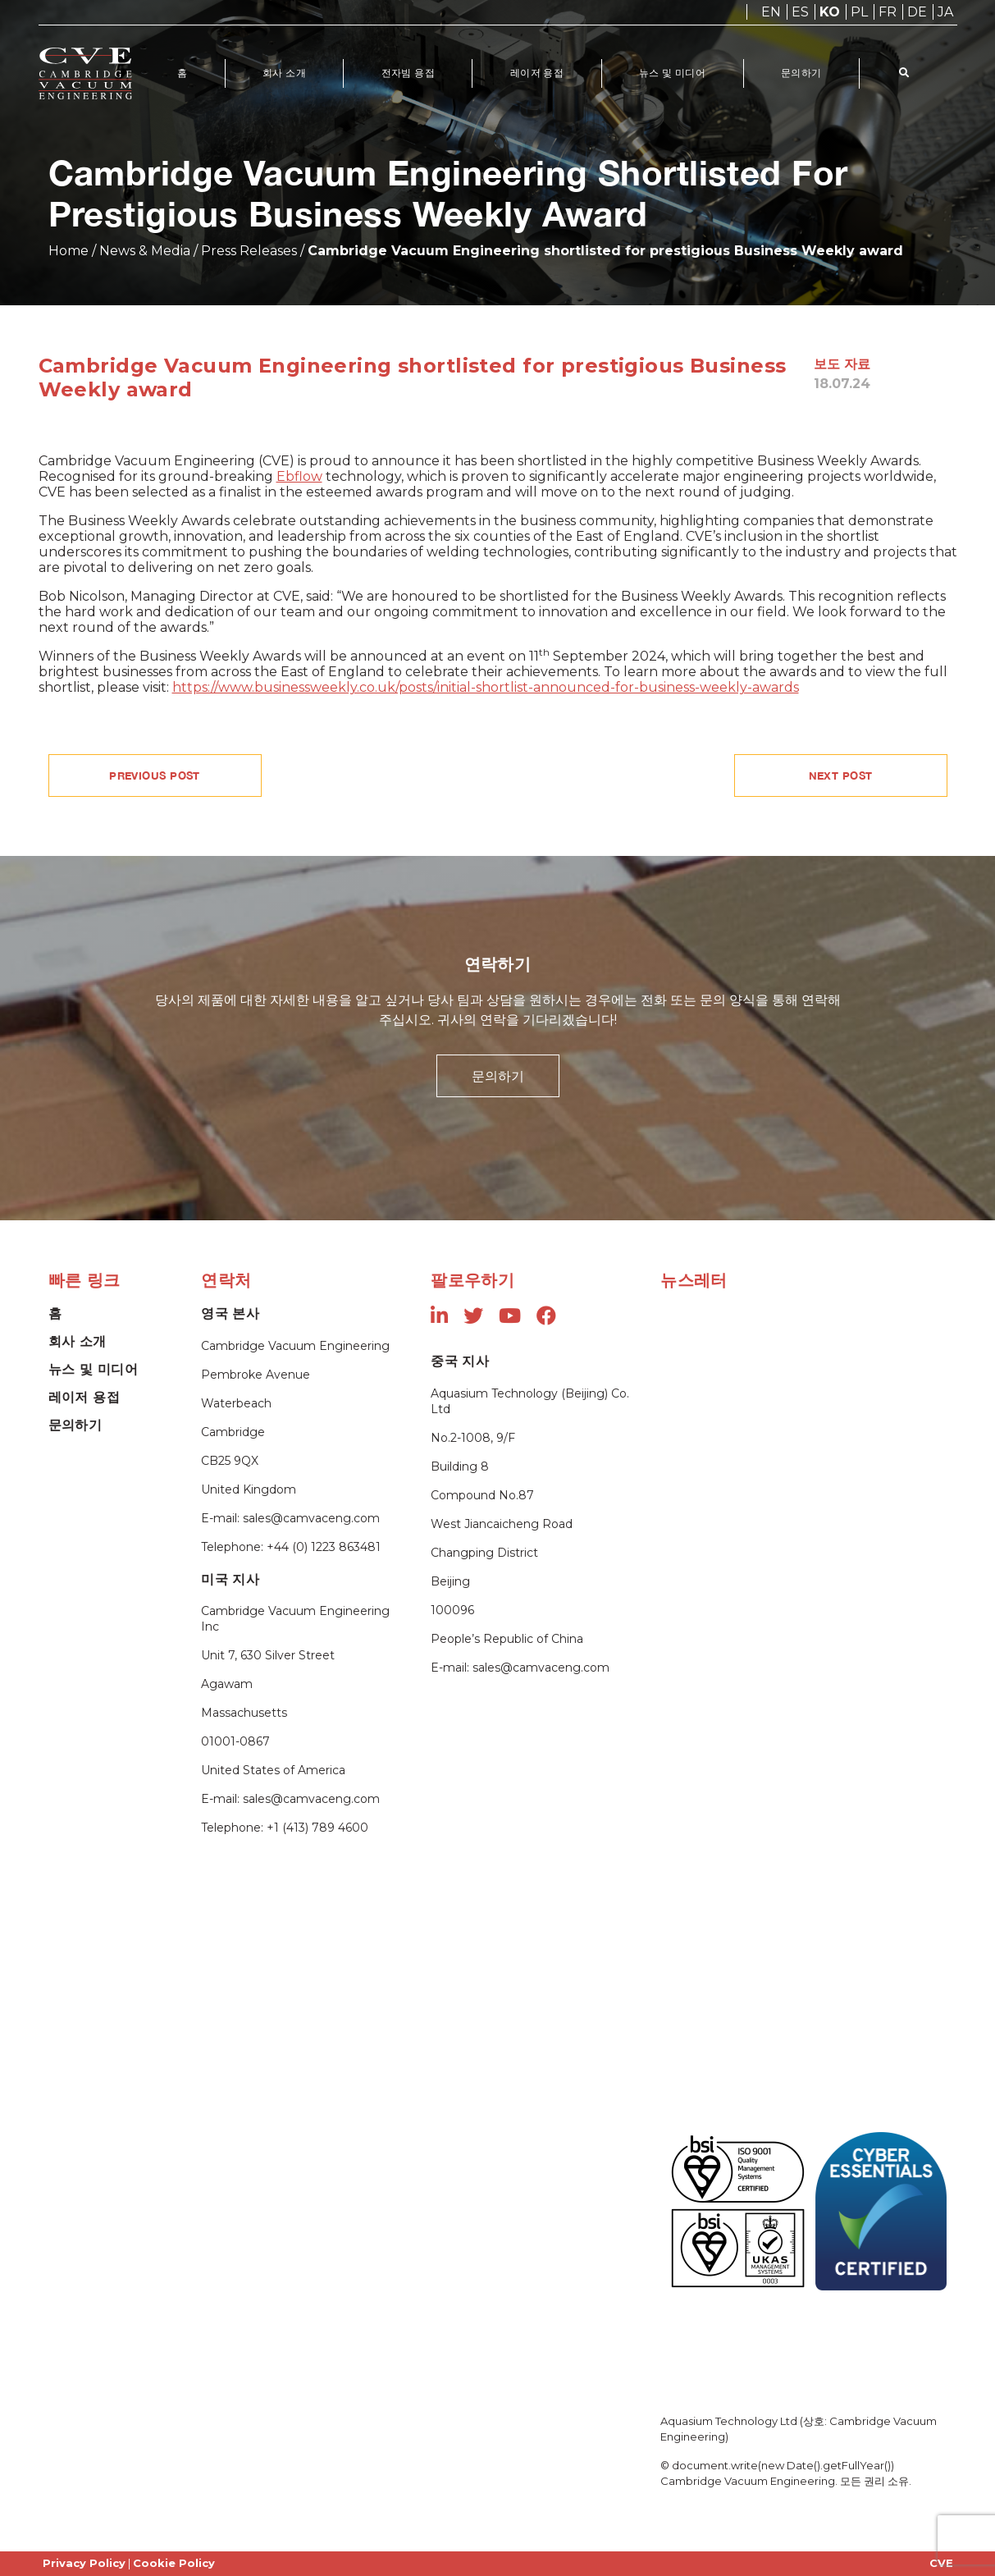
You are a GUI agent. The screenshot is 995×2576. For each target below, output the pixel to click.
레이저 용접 (539, 72)
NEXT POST (841, 775)
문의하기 (804, 72)
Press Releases (249, 251)
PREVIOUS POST (154, 775)
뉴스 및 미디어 (674, 72)
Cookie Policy (174, 2562)
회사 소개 (285, 72)
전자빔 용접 (409, 72)
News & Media (144, 251)
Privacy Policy (84, 2562)
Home (68, 251)
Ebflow (299, 476)
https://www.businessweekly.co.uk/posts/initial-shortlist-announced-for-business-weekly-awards (485, 687)
